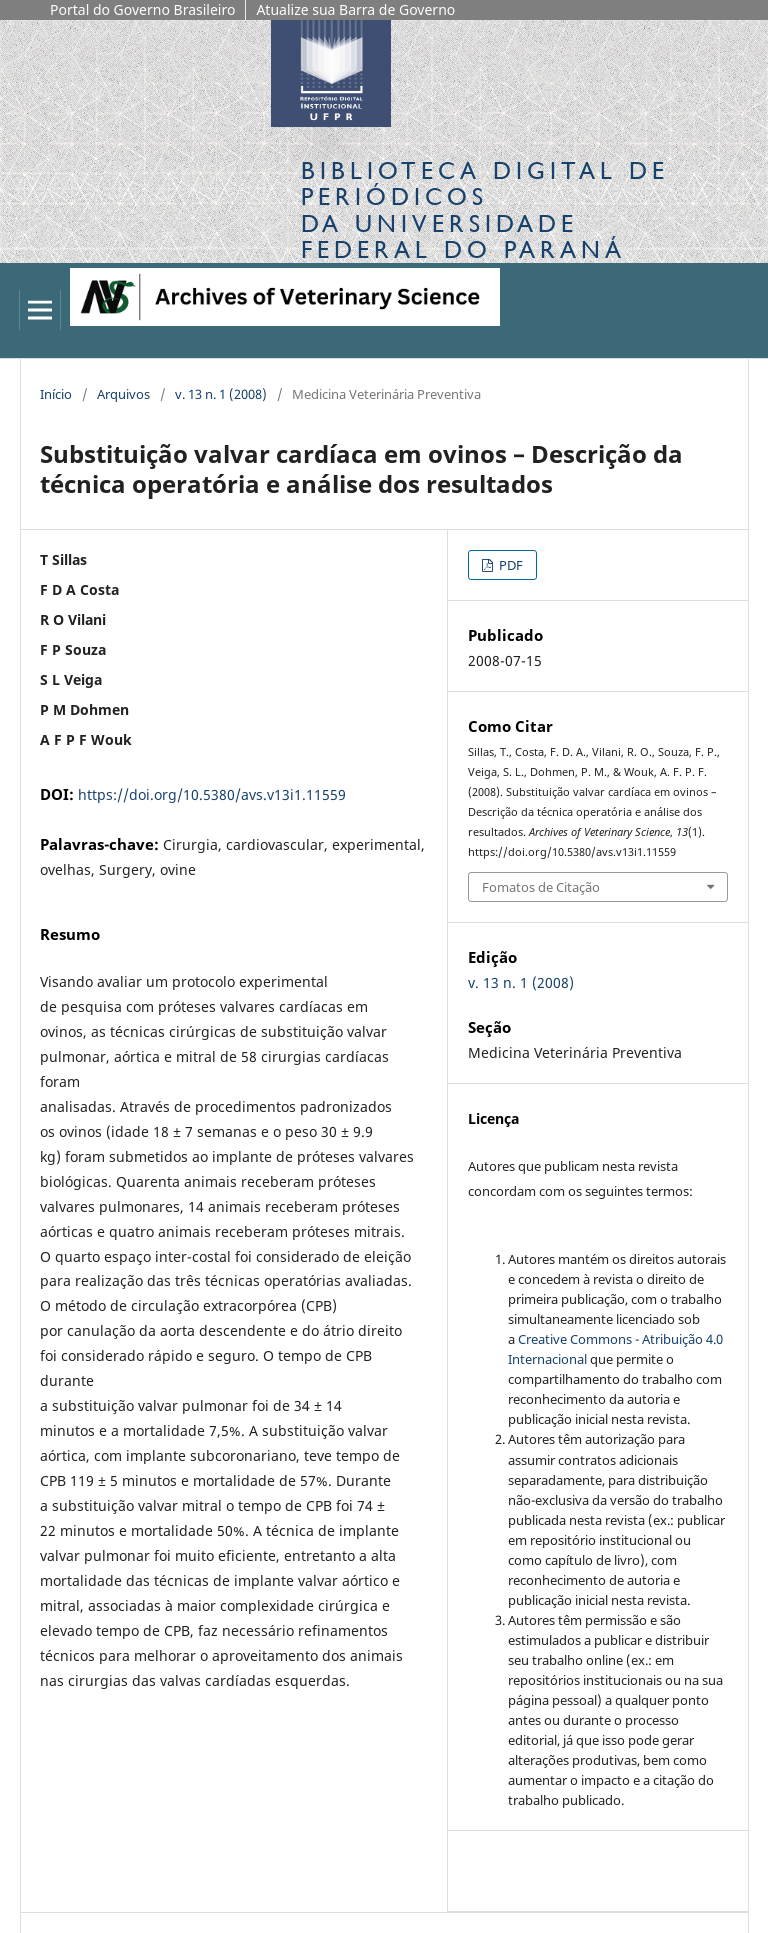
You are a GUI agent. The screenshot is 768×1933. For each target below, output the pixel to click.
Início (56, 394)
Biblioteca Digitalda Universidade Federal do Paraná (485, 210)
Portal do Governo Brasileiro (142, 9)
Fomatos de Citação (541, 887)
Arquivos (123, 394)
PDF (509, 565)
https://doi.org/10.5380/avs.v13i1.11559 (212, 794)
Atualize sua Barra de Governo (355, 9)
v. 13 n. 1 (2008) (221, 394)
